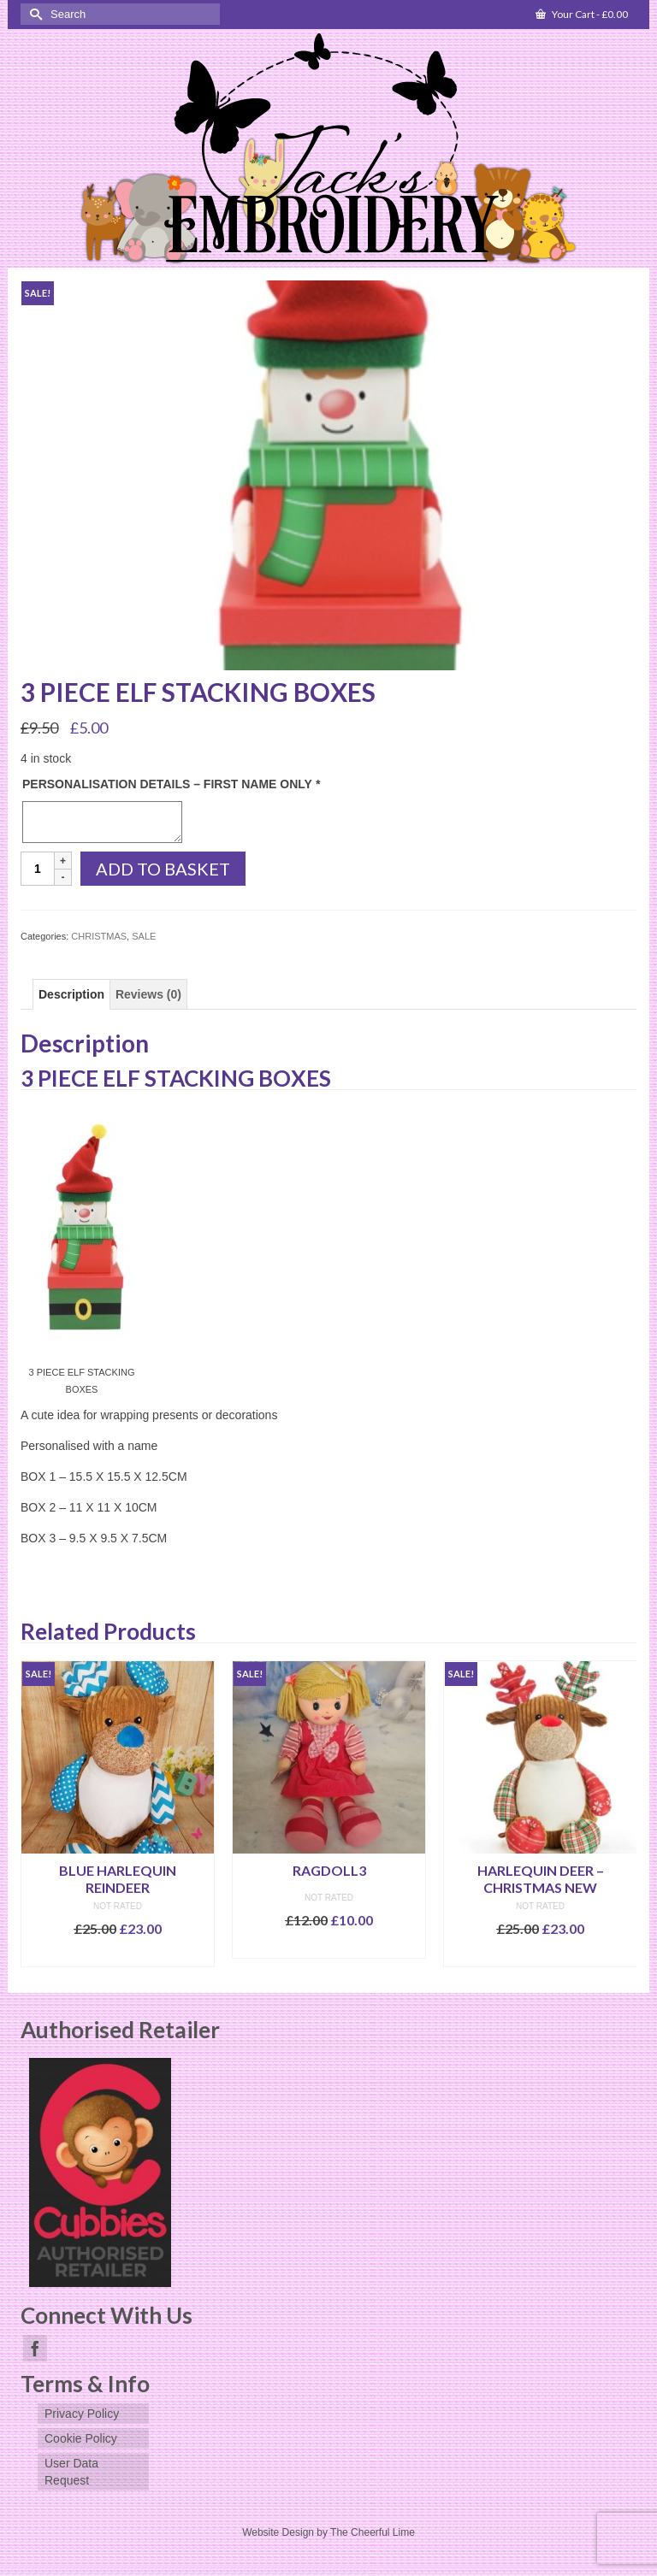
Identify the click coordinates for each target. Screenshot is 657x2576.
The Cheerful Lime (372, 2532)
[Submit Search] (33, 14)
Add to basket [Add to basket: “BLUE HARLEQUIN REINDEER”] (117, 1954)
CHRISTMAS (99, 936)
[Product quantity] (38, 869)
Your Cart (582, 14)
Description (71, 994)
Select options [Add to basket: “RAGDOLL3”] (329, 1945)
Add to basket (163, 868)
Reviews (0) (148, 994)
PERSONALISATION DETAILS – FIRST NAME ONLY (171, 784)
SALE (144, 936)
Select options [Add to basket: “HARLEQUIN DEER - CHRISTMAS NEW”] (540, 1954)
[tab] (71, 994)
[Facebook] (35, 2348)
